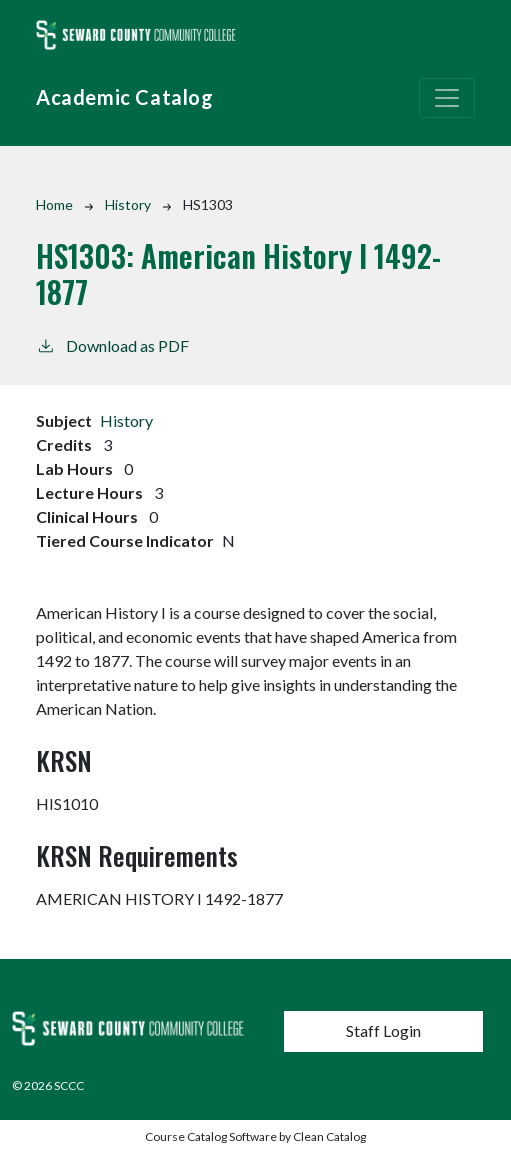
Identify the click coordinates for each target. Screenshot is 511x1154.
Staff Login (383, 1030)
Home (54, 204)
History (128, 204)
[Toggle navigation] (447, 98)
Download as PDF (112, 344)
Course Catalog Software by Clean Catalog (255, 1136)
